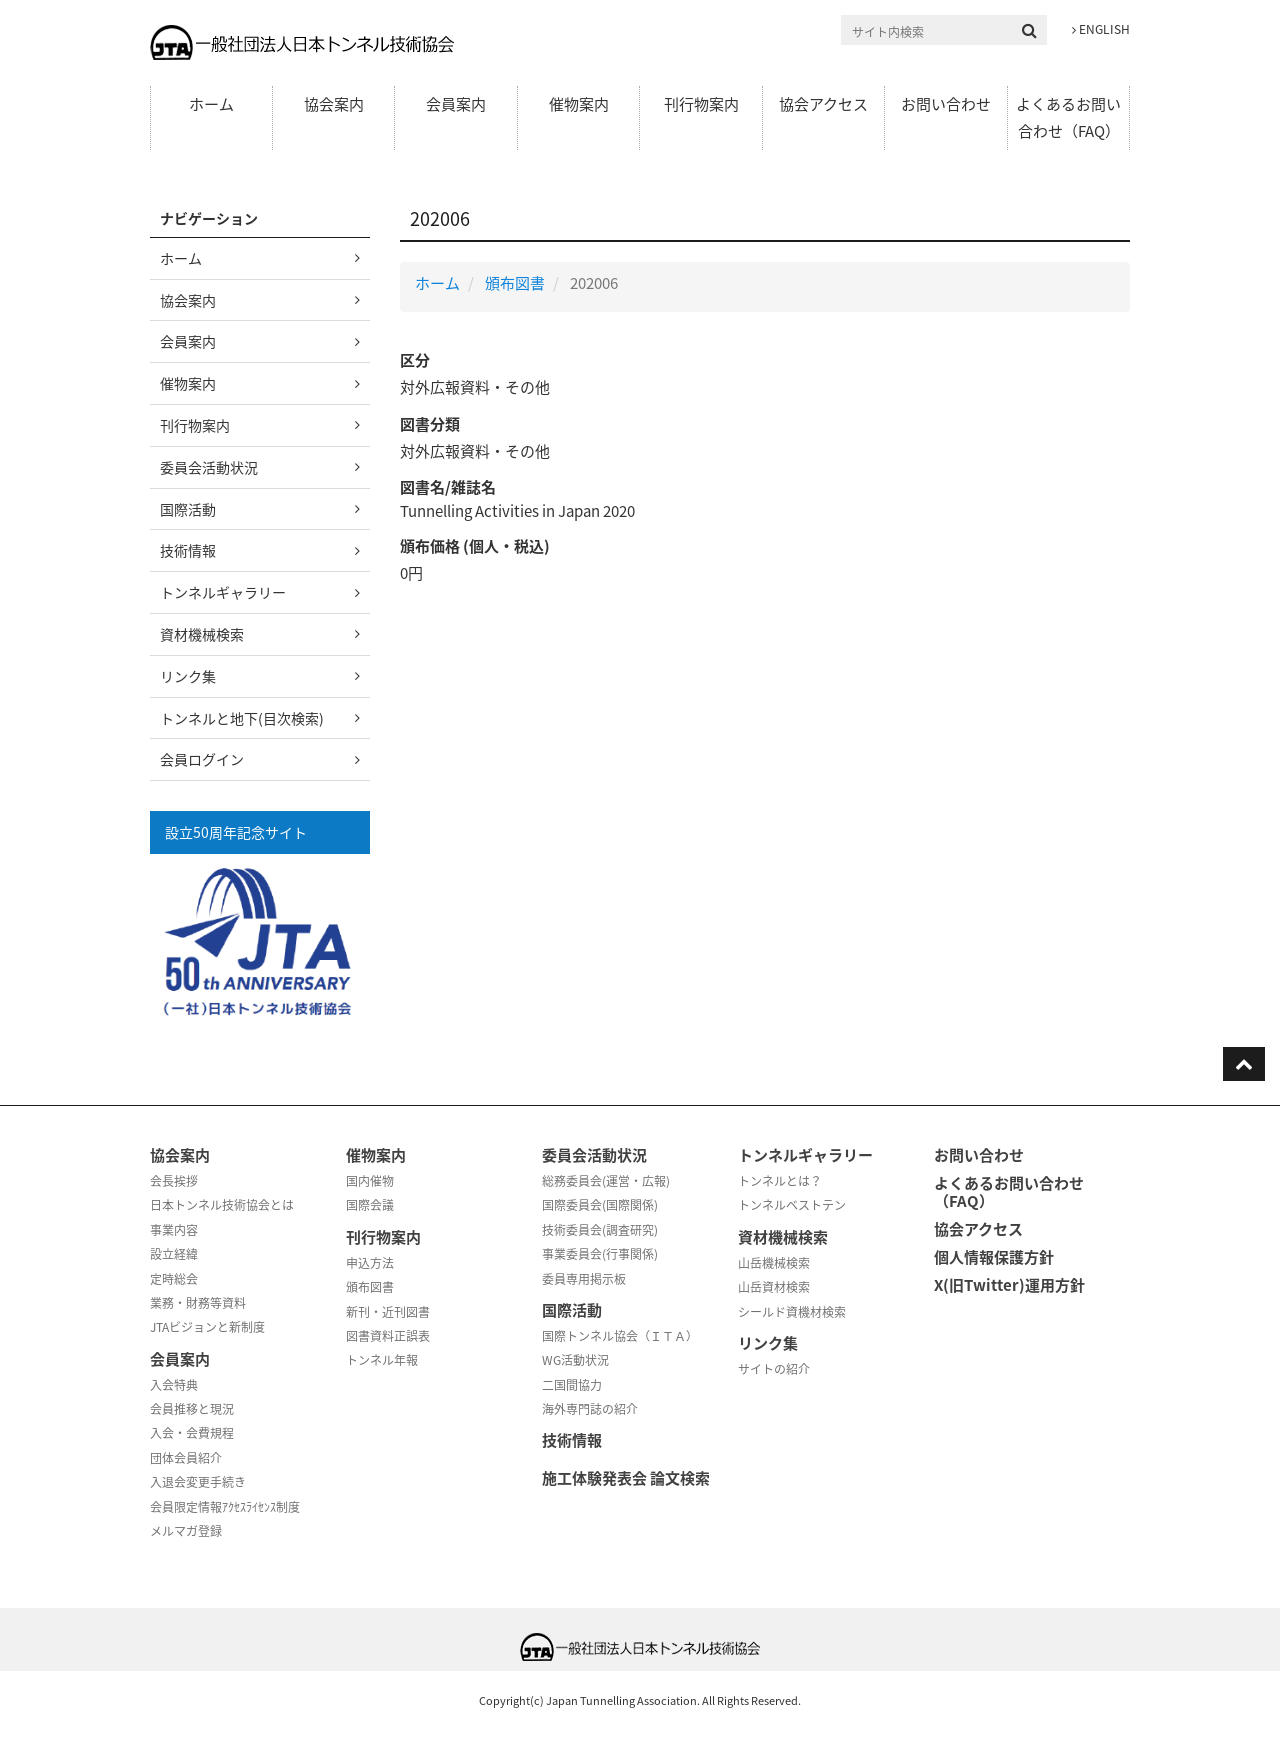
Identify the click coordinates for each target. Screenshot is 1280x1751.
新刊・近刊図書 (388, 1312)
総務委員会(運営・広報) (606, 1181)
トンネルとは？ (780, 1181)
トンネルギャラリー (223, 592)
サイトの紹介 (774, 1369)
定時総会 (174, 1279)
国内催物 (370, 1181)
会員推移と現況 (192, 1409)
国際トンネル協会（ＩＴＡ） (620, 1336)
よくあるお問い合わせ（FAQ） (1068, 117)
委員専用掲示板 (584, 1279)
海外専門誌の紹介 (590, 1409)
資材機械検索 (202, 634)
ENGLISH (1101, 29)
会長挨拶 (174, 1181)
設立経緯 (174, 1254)
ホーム (211, 104)
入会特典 (174, 1385)
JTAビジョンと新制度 (207, 1327)
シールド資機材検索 (792, 1312)
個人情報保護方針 (994, 1257)
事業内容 (174, 1230)
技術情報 (188, 550)
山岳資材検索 (774, 1287)
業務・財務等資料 (198, 1303)
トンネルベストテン (792, 1205)
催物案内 (579, 104)
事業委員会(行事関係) (600, 1254)
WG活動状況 (575, 1360)
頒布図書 (515, 283)
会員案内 (456, 104)
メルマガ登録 (186, 1531)
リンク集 (188, 676)
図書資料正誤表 (388, 1336)
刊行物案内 (701, 104)
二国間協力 (572, 1385)
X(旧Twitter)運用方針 (1009, 1285)
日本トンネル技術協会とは (222, 1205)
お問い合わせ (946, 104)
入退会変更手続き (198, 1482)
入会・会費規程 (192, 1433)
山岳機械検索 (774, 1263)
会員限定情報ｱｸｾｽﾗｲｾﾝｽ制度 (225, 1507)
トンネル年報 (382, 1360)
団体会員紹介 (186, 1458)
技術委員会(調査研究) (600, 1230)
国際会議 (370, 1205)
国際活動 (188, 509)
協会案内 (334, 104)
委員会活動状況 (209, 467)
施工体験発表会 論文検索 (626, 1478)
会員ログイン (202, 759)
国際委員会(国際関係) (600, 1205)
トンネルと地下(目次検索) (242, 718)
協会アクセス (823, 104)
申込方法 (370, 1263)
